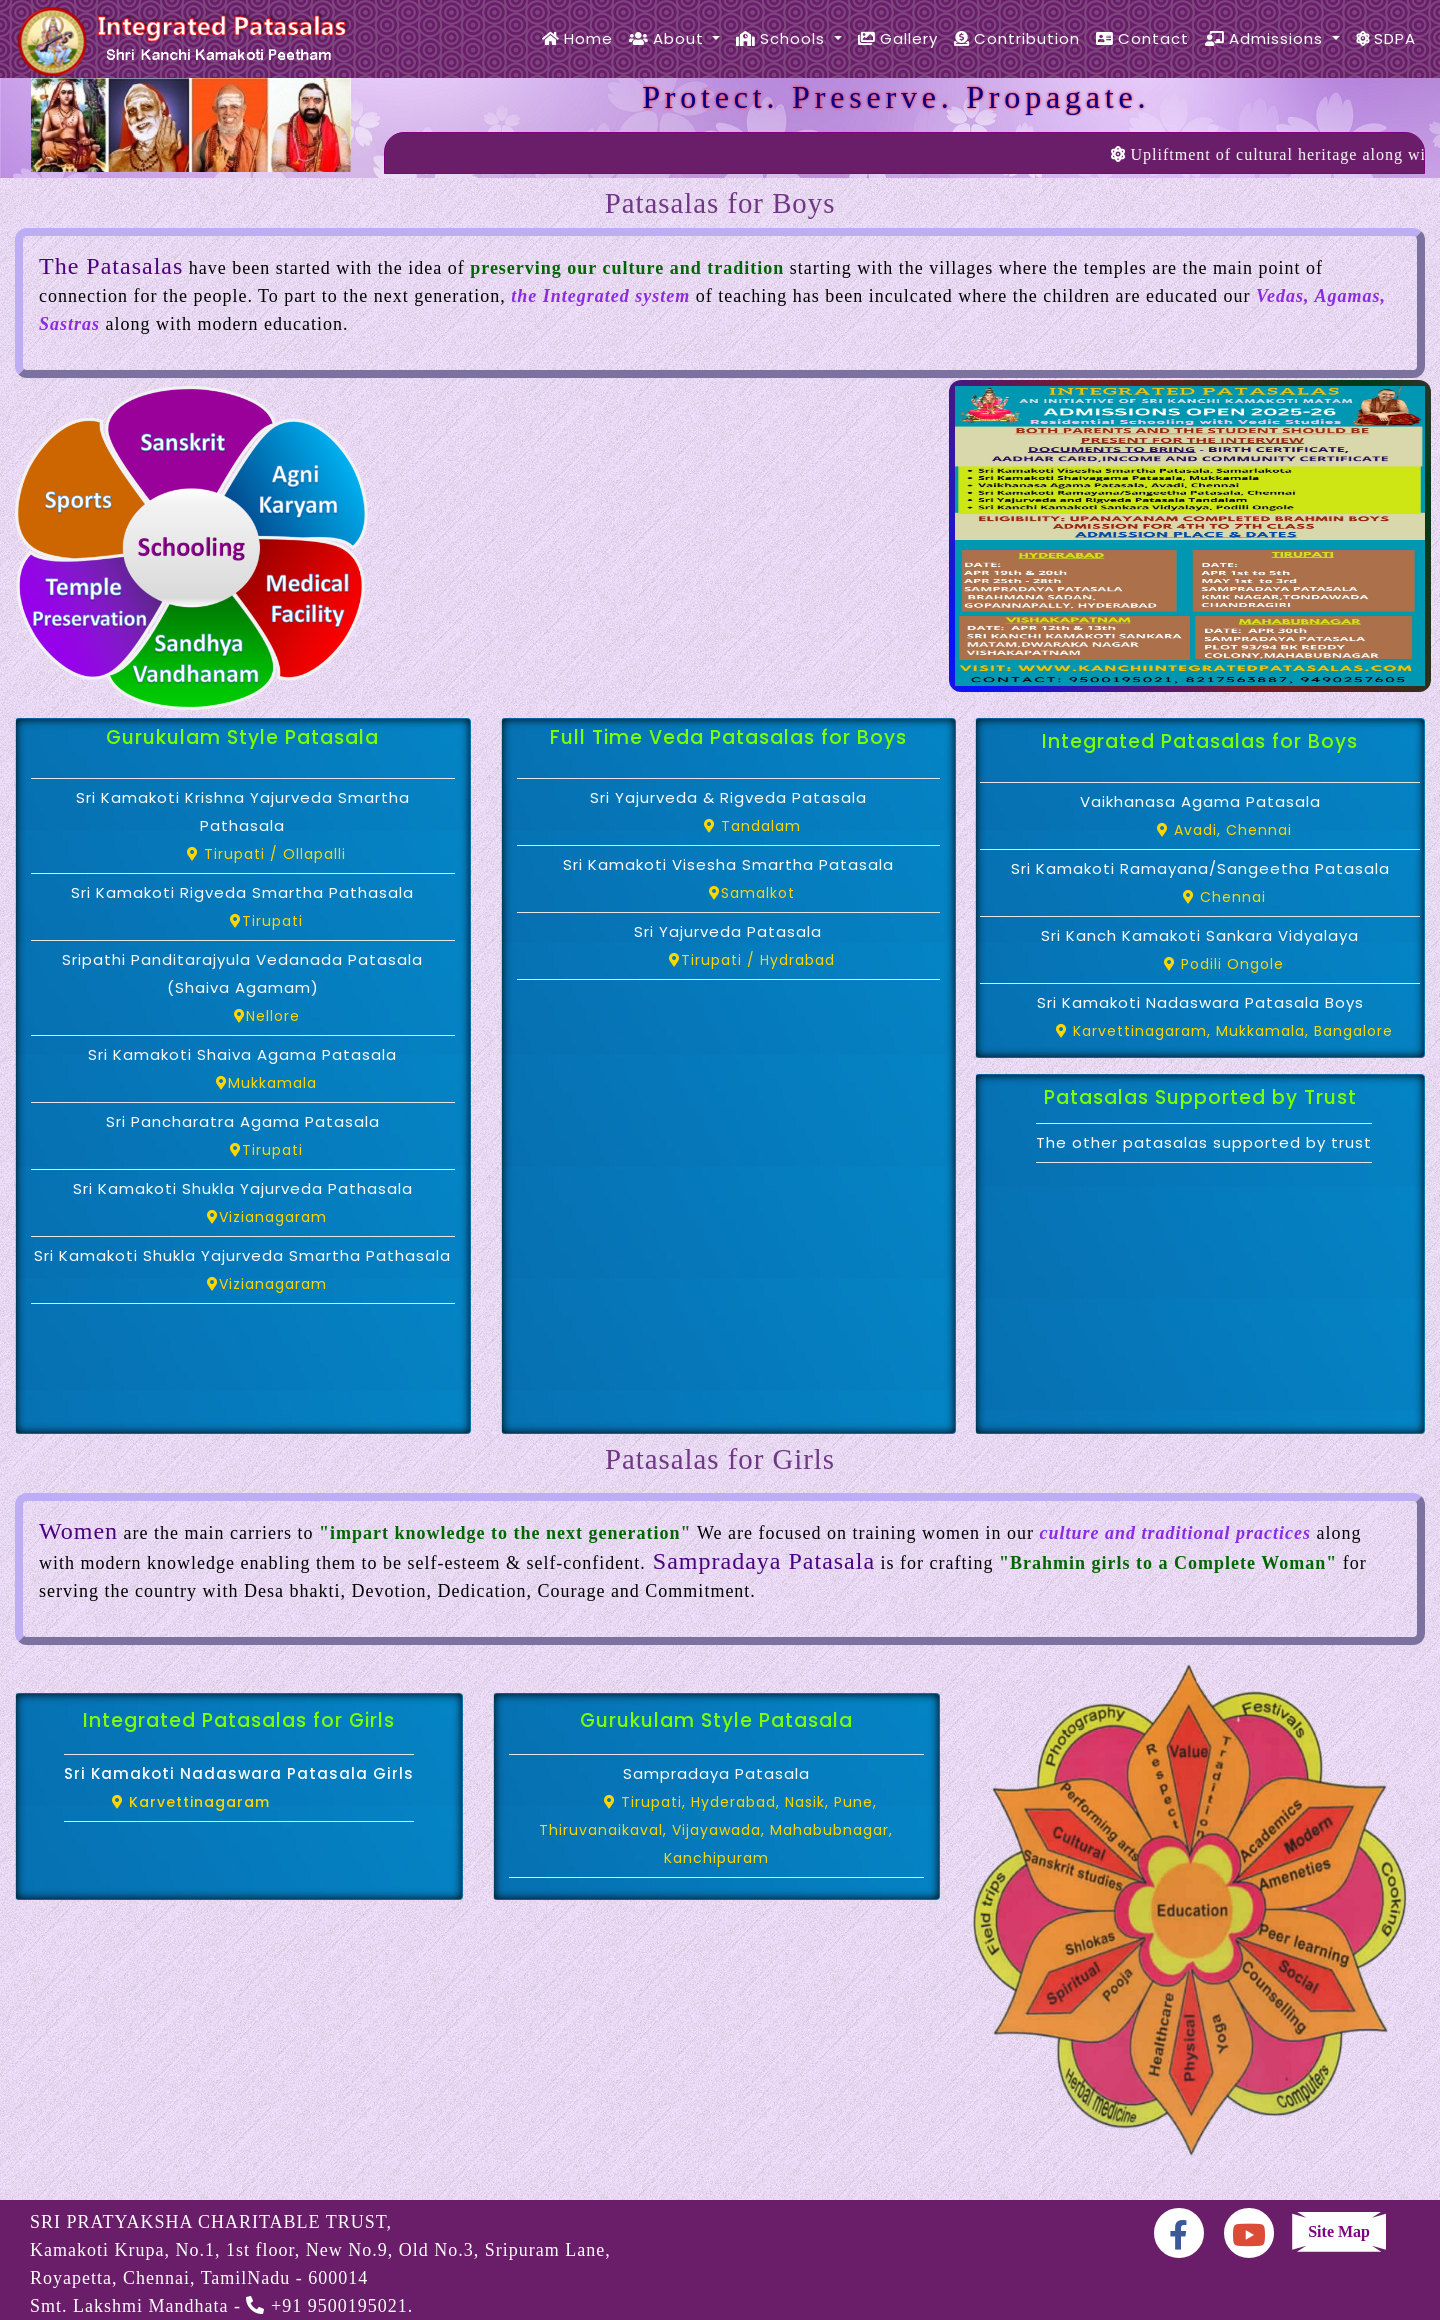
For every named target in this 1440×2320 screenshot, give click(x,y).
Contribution (1017, 38)
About (669, 38)
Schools (783, 38)
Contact (1142, 38)
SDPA (1386, 38)
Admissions (1266, 38)
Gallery (898, 38)
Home (577, 38)
